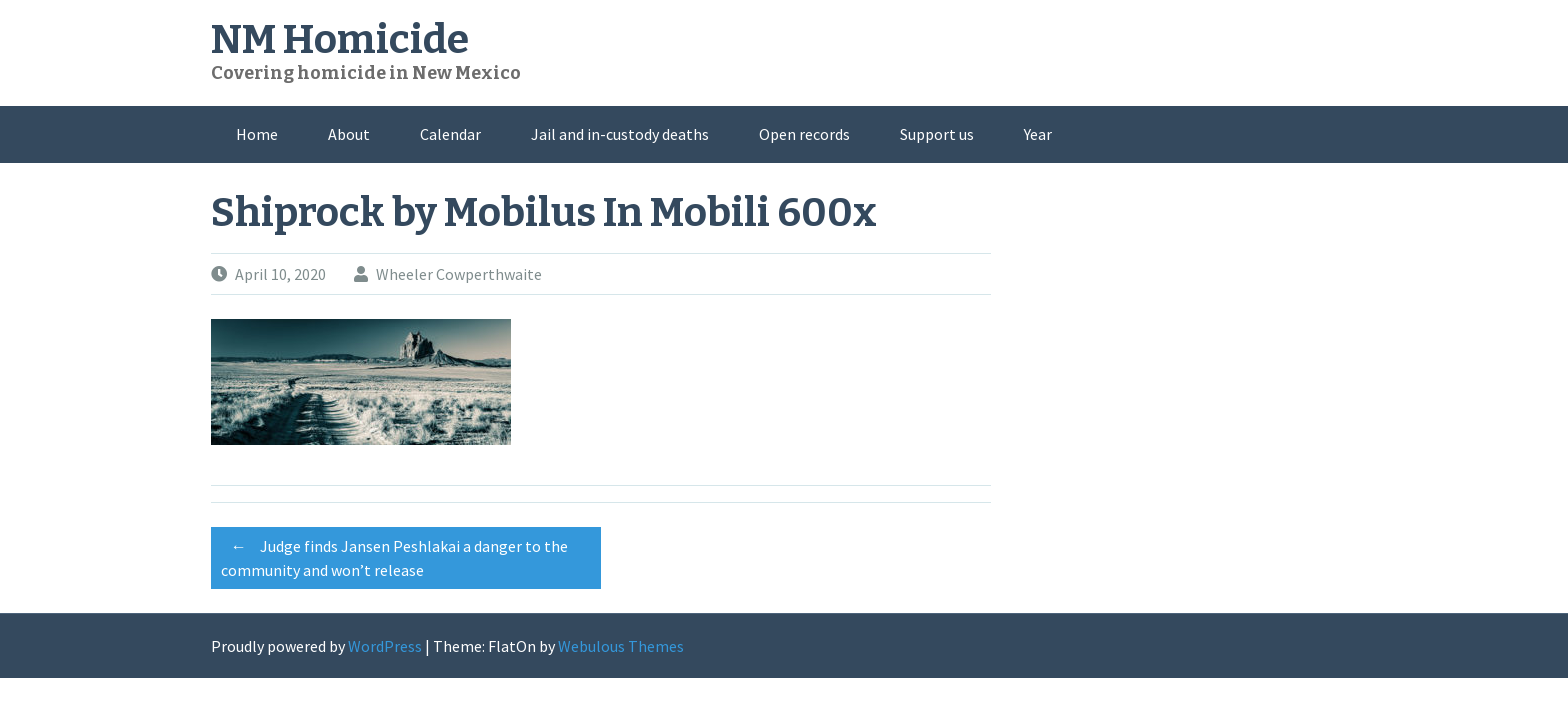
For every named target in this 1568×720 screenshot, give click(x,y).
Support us (937, 134)
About (349, 134)
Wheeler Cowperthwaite (459, 274)
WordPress (385, 646)
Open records (804, 134)
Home (257, 134)
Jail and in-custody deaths (620, 134)
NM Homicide (340, 40)
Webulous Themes (621, 646)
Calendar (450, 134)
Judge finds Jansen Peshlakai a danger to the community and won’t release (394, 555)
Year (1038, 134)
